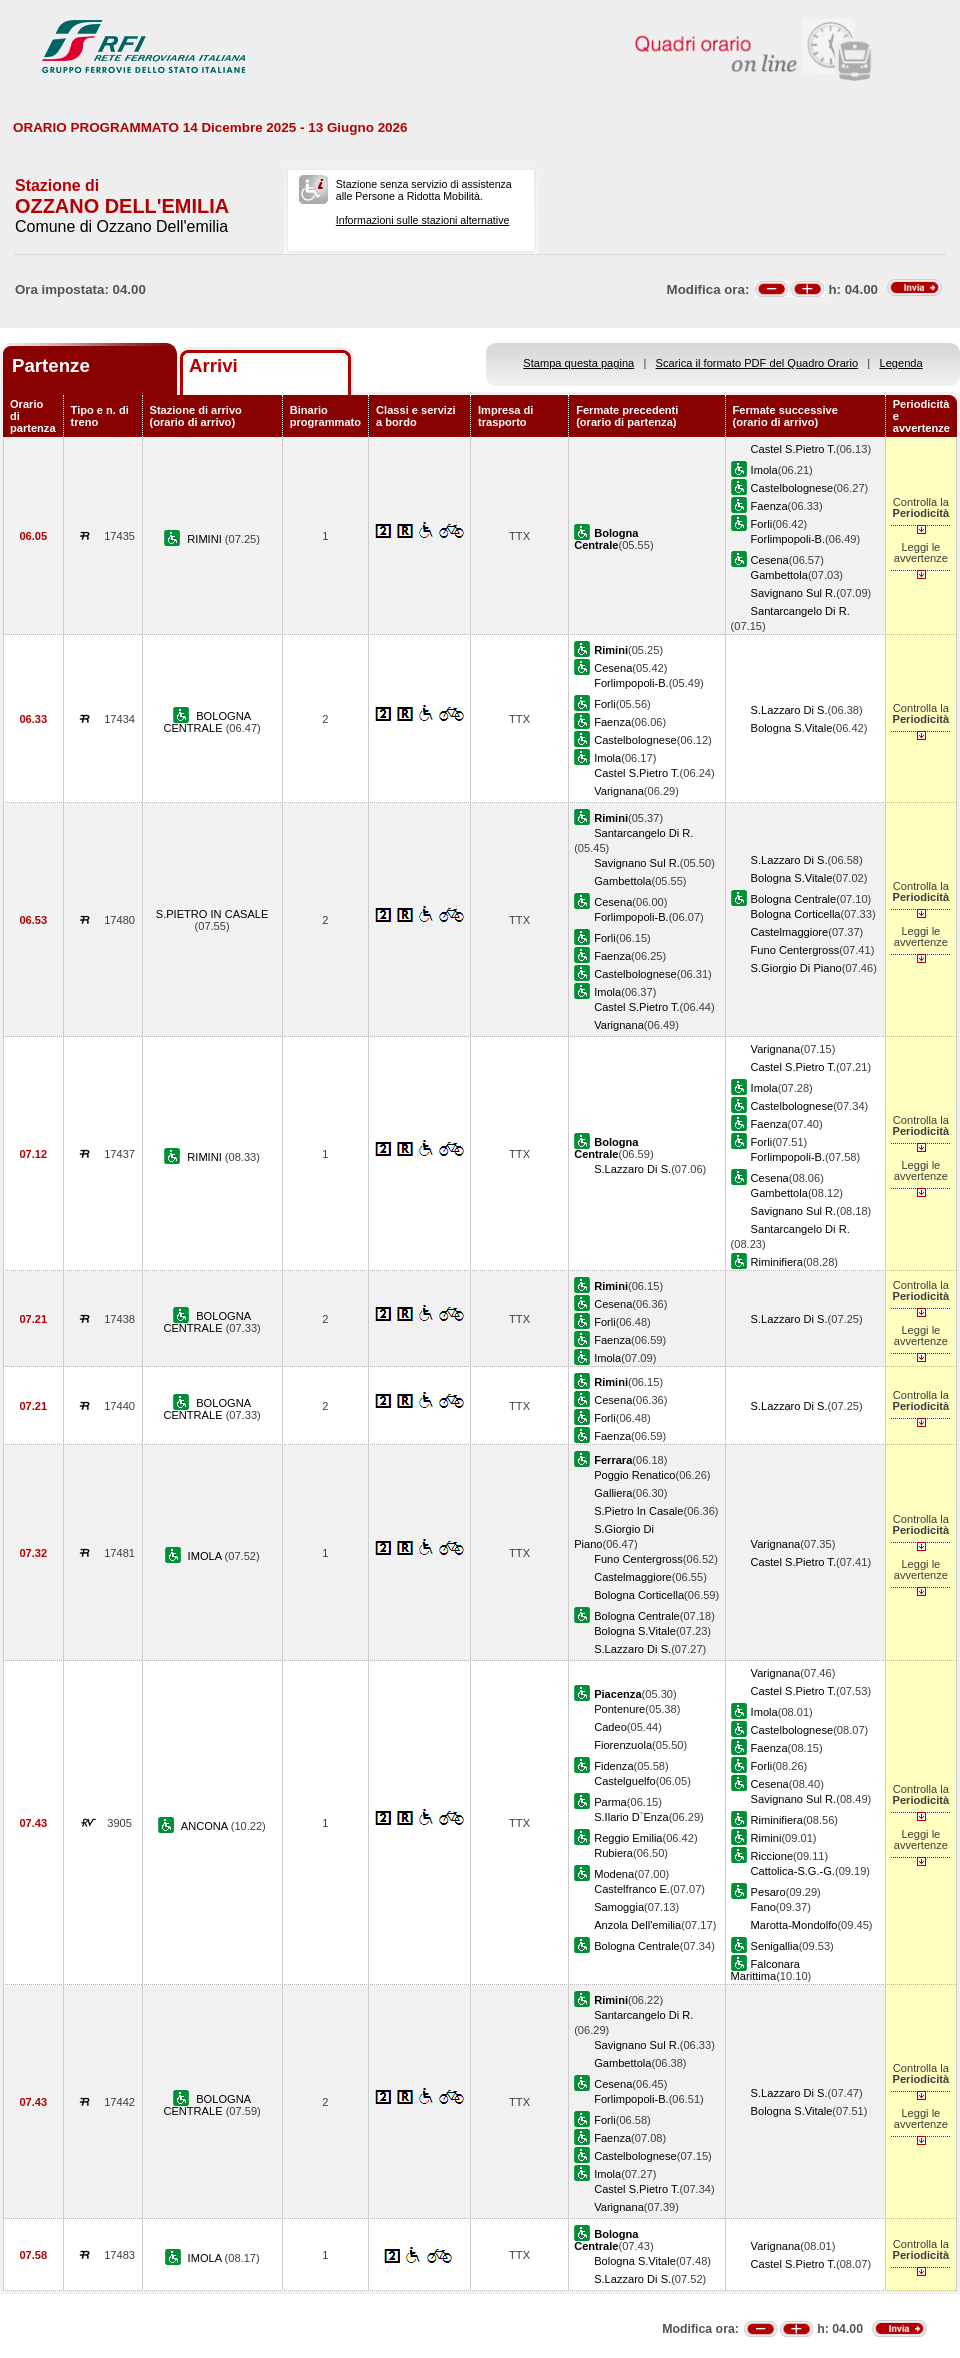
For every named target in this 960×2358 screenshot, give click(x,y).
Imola (764, 470)
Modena (614, 1874)
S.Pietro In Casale (638, 1511)
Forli (762, 524)
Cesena (770, 560)
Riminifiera (777, 1262)
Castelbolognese (792, 488)
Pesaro (768, 1892)
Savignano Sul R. (794, 593)
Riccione (772, 1856)
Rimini (766, 1838)
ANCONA (206, 1826)
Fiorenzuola (623, 1745)
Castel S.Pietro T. (793, 449)
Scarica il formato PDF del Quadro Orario (757, 363)
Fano (763, 1907)
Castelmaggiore (790, 932)
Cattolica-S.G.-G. (793, 1871)
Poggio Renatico (634, 1475)
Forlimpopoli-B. (788, 539)
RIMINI (206, 539)
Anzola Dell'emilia (637, 1925)
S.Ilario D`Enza (631, 1817)
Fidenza (613, 1766)
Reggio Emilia (628, 1838)
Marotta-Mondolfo (794, 1925)
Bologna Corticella (796, 914)
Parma (610, 1802)
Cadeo (610, 1727)
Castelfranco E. (632, 1889)
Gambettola (779, 575)
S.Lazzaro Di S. (789, 710)
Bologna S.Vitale (792, 728)
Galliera (613, 1493)
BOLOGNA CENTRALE (207, 722)
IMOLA (206, 1556)
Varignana (619, 791)
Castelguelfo (625, 1781)
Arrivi (213, 365)
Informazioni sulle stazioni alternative (423, 220)
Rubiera (613, 1853)
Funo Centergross (795, 950)
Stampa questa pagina (578, 363)
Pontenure (619, 1709)
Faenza (769, 506)
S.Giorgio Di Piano (796, 968)
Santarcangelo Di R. (800, 611)
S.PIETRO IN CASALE (212, 914)
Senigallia (775, 1946)
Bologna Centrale (794, 899)
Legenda (901, 363)
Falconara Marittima (765, 1970)
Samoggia (619, 1907)
